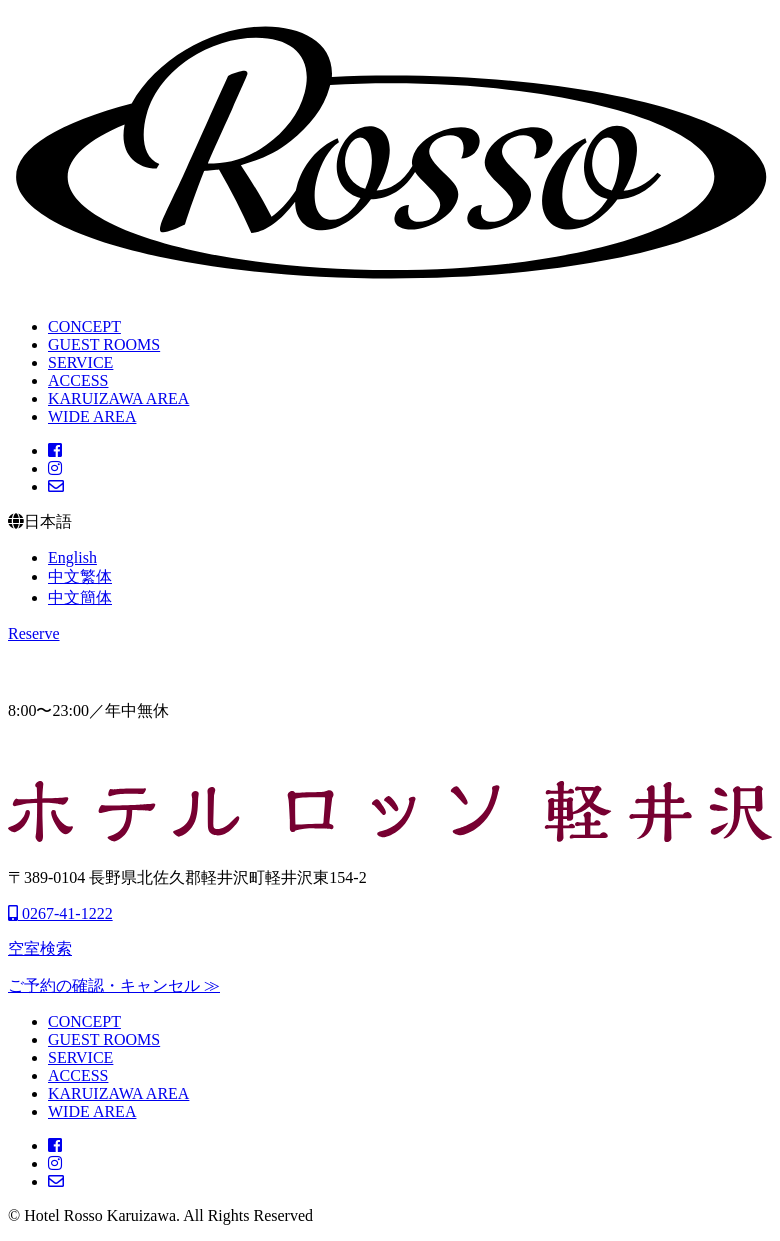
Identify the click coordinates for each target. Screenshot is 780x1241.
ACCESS (78, 380)
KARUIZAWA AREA (118, 398)
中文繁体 (80, 576)
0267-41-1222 (60, 913)
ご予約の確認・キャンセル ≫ (114, 985)
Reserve (34, 633)
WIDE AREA (92, 416)
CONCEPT (84, 326)
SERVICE (80, 362)
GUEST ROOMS (104, 344)
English (72, 557)
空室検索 (40, 948)
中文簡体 (80, 597)
